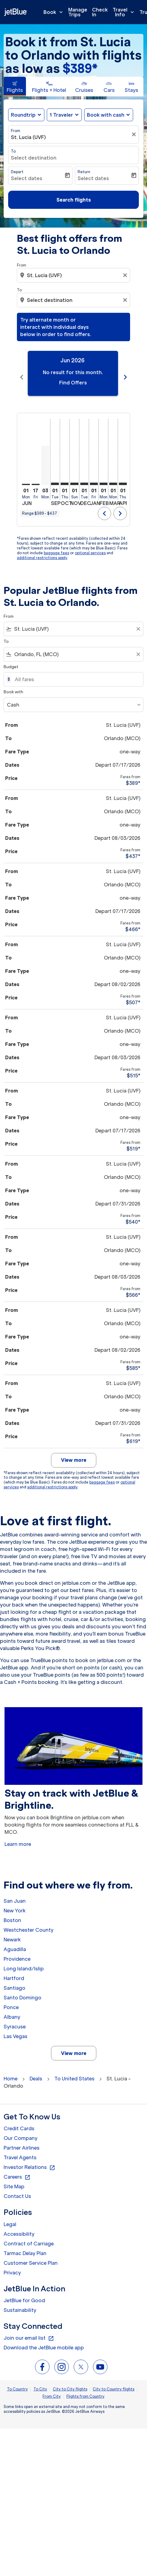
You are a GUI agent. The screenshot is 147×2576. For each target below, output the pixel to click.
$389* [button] (79, 68)
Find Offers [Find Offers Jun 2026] (73, 383)
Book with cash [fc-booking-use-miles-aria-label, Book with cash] (105, 115)
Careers (17, 2170)
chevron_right (120, 506)
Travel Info (125, 12)
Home (11, 2071)
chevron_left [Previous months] (22, 373)
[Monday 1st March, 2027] (113, 476)
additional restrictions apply (42, 550)
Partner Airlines (22, 2140)
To (13, 151)
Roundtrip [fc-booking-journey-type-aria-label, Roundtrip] (23, 115)
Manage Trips (77, 12)
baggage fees (56, 545)
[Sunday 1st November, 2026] (74, 476)
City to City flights (70, 2382)
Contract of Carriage (29, 2236)
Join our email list (29, 2331)
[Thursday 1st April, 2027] (123, 476)
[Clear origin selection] (126, 275)
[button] (64, 114)
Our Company (20, 2131)
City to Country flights (113, 2382)
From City (52, 2389)
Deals (36, 2071)
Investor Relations (29, 2160)
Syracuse (15, 2019)
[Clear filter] (135, 134)
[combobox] (74, 275)
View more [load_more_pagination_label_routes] (73, 2046)
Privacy (12, 2265)
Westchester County (28, 1923)
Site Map (14, 2179)
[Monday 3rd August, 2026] (45, 458)
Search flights (73, 200)
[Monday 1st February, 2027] (103, 476)
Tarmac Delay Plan (25, 2246)
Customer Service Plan (31, 2256)
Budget (11, 659)
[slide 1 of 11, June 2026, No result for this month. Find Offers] (73, 373)
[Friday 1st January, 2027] (94, 476)
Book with (13, 684)
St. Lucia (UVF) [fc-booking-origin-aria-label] (28, 137)
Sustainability (20, 2303)
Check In (100, 12)
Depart (17, 172)
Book (54, 12)
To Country (17, 2382)
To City (40, 2382)
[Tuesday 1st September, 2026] (55, 476)
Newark (12, 1932)
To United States (74, 2071)
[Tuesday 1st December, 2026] (84, 476)
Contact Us (17, 2189)
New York (15, 1903)
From (15, 130)
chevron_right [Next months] (125, 373)
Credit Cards (19, 2121)
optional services (90, 545)
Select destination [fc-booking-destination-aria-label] (33, 158)
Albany (12, 2010)
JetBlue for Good (24, 2293)
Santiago (14, 1981)
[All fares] (75, 672)
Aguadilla (15, 1942)
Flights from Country (85, 2389)
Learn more (18, 1837)
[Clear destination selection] (126, 300)
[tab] (15, 86)
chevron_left (104, 506)
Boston (12, 1913)
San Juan (15, 1894)
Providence (17, 1952)
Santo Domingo (22, 1990)
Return (84, 172)
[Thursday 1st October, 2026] (65, 476)
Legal (10, 2217)
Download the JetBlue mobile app (44, 2340)
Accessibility (19, 2227)
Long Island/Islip (24, 1961)
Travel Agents (20, 2150)
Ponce (11, 2000)
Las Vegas (15, 2029)
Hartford (14, 1971)
